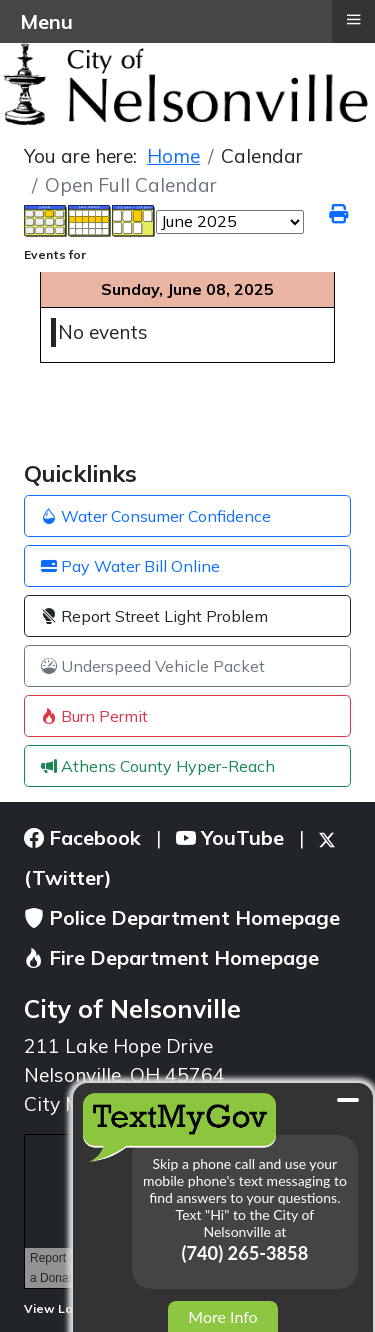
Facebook (82, 837)
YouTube (230, 837)
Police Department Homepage (182, 917)
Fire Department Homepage (171, 957)
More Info (222, 1316)
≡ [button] (353, 19)
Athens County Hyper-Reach (158, 766)
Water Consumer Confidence (156, 516)
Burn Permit (94, 716)
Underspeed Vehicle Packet (153, 666)
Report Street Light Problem (154, 616)
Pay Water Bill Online (130, 566)
